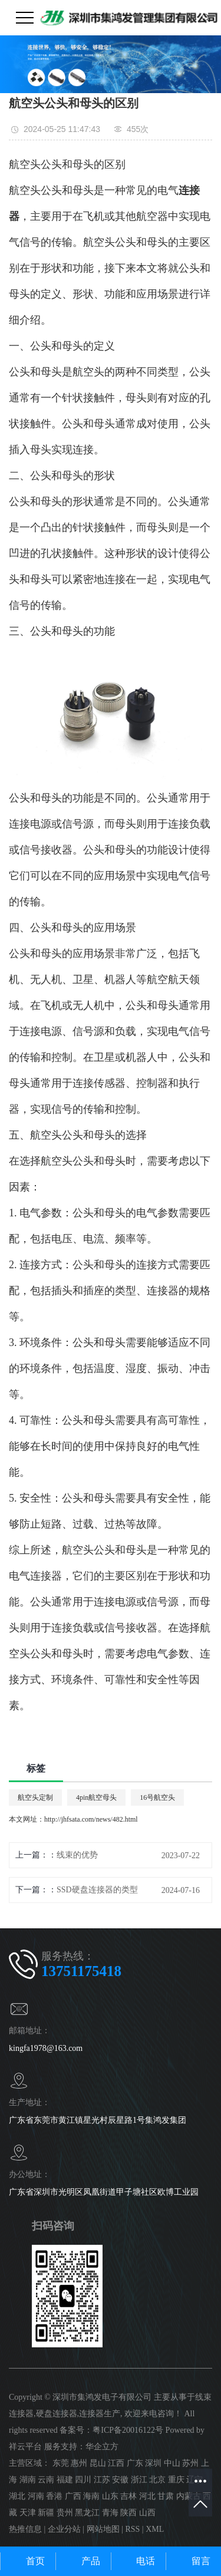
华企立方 (101, 2446)
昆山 (98, 2463)
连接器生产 (99, 2413)
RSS (132, 2529)
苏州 (190, 2463)
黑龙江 (87, 2512)
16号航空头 (157, 1797)
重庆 (176, 2479)
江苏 (102, 2479)
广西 (73, 2496)
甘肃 (165, 2496)
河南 (36, 2496)
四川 (83, 2479)
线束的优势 (77, 1855)
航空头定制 (35, 1797)
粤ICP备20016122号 (128, 2430)
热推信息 (25, 2529)
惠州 (79, 2463)
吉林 (128, 2496)
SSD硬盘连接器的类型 (97, 1889)
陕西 (128, 2512)
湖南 (27, 2479)
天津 (27, 2512)
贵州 (65, 2512)
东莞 (60, 2463)
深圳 (153, 2463)
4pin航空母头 (96, 1797)
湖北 (17, 2496)
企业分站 (64, 2529)
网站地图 (103, 2529)
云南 (46, 2479)
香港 (54, 2496)
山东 (110, 2496)
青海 (110, 2512)
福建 (65, 2479)
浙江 (139, 2479)
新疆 (46, 2512)
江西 (116, 2463)
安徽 (120, 2479)
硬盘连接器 (56, 2413)
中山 (172, 2463)
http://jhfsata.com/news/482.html (91, 1819)
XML (155, 2529)
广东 (135, 2463)
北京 (157, 2479)
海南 (91, 2496)
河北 (147, 2496)
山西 (147, 2512)
